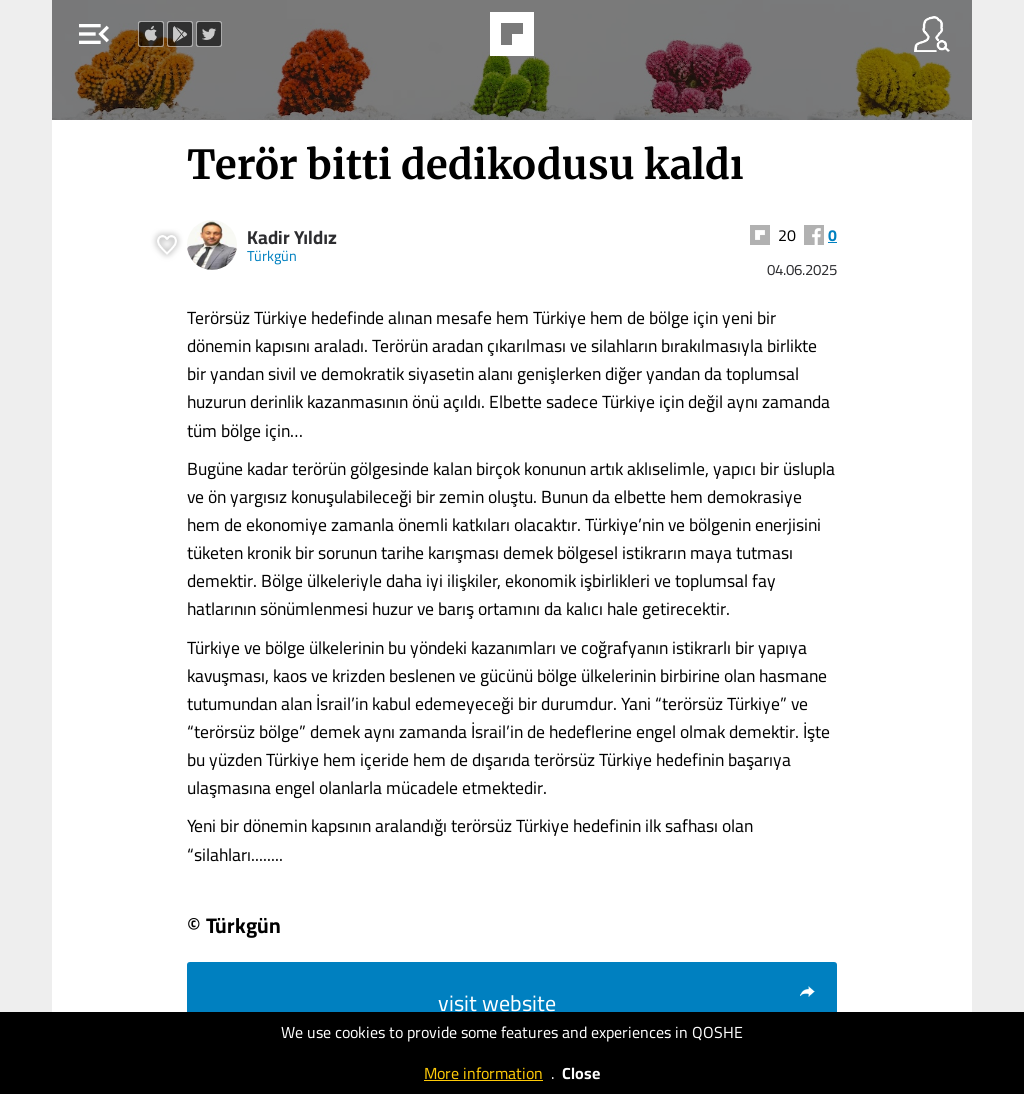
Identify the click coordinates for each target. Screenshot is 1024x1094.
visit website (627, 1003)
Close (581, 1073)
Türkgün (272, 255)
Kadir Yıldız (292, 237)
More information (483, 1073)
